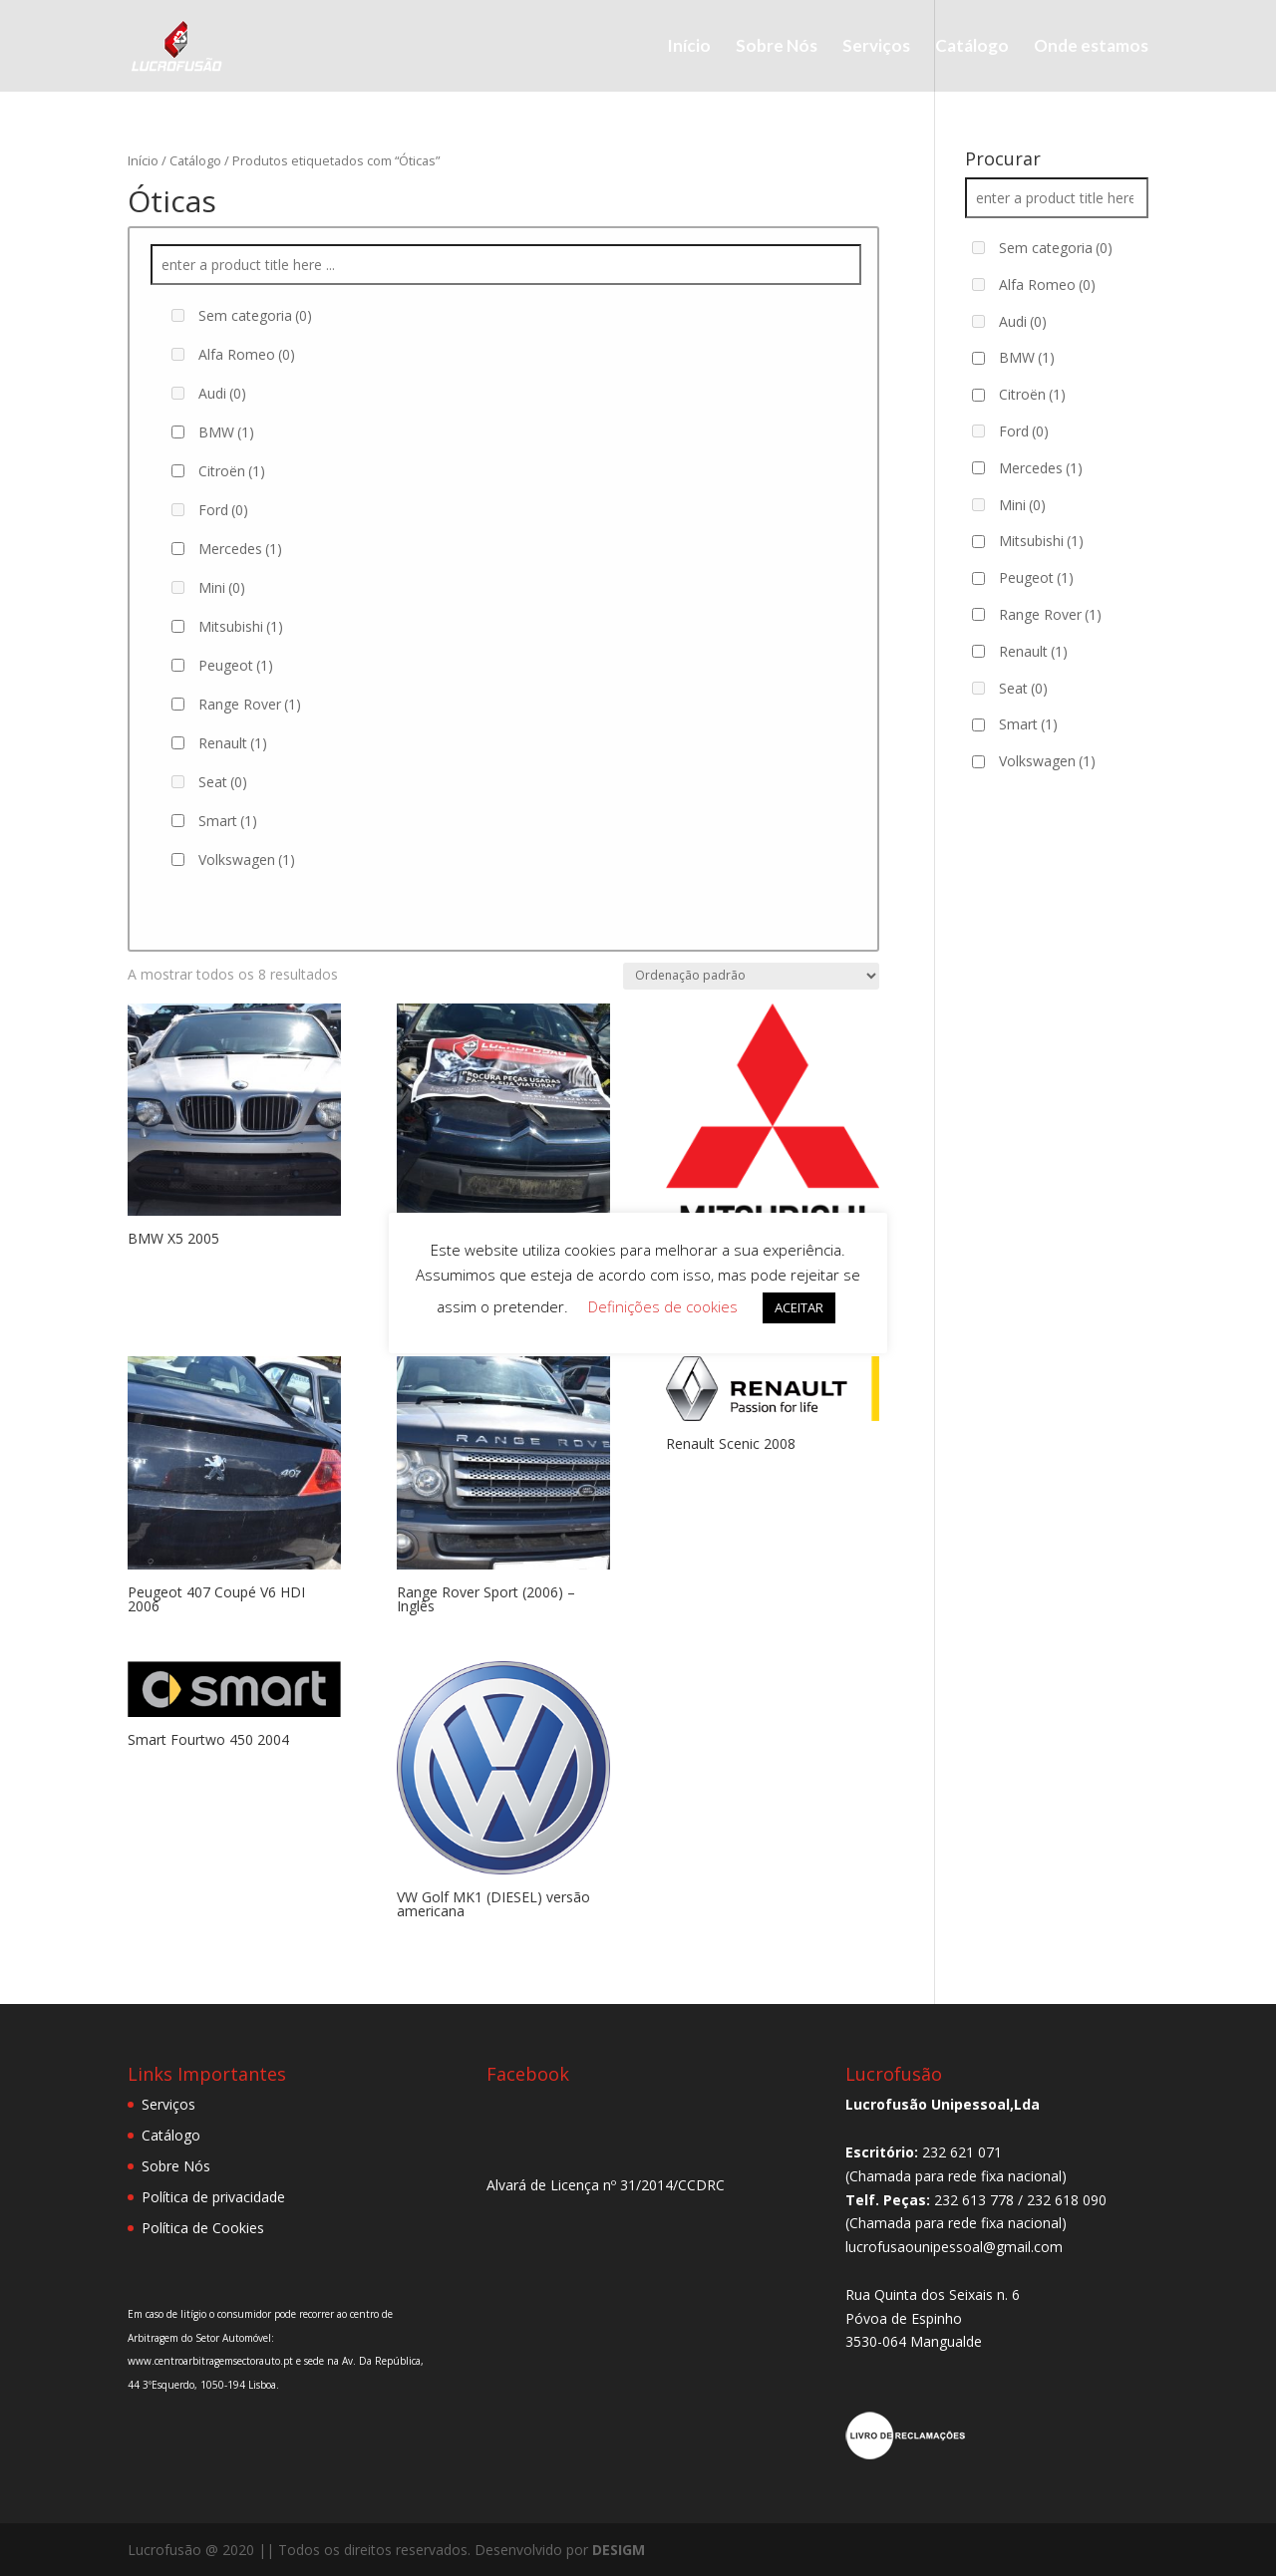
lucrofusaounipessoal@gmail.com (954, 2246)
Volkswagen (246, 859)
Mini (221, 587)
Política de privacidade (213, 2196)
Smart (227, 820)
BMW (226, 432)
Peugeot (235, 665)
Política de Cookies (203, 2227)
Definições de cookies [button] (663, 1306)
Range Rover (249, 704)
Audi (222, 393)
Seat (222, 781)
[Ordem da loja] (751, 976)
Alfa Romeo (246, 354)
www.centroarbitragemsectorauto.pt (212, 2361)
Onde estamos (1091, 47)
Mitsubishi (240, 626)
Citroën (231, 470)
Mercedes (240, 548)
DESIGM (618, 2549)
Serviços (876, 47)
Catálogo (972, 47)
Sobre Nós (776, 47)
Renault (232, 742)
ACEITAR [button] (799, 1307)
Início (689, 47)
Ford (223, 509)
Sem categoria (255, 315)
